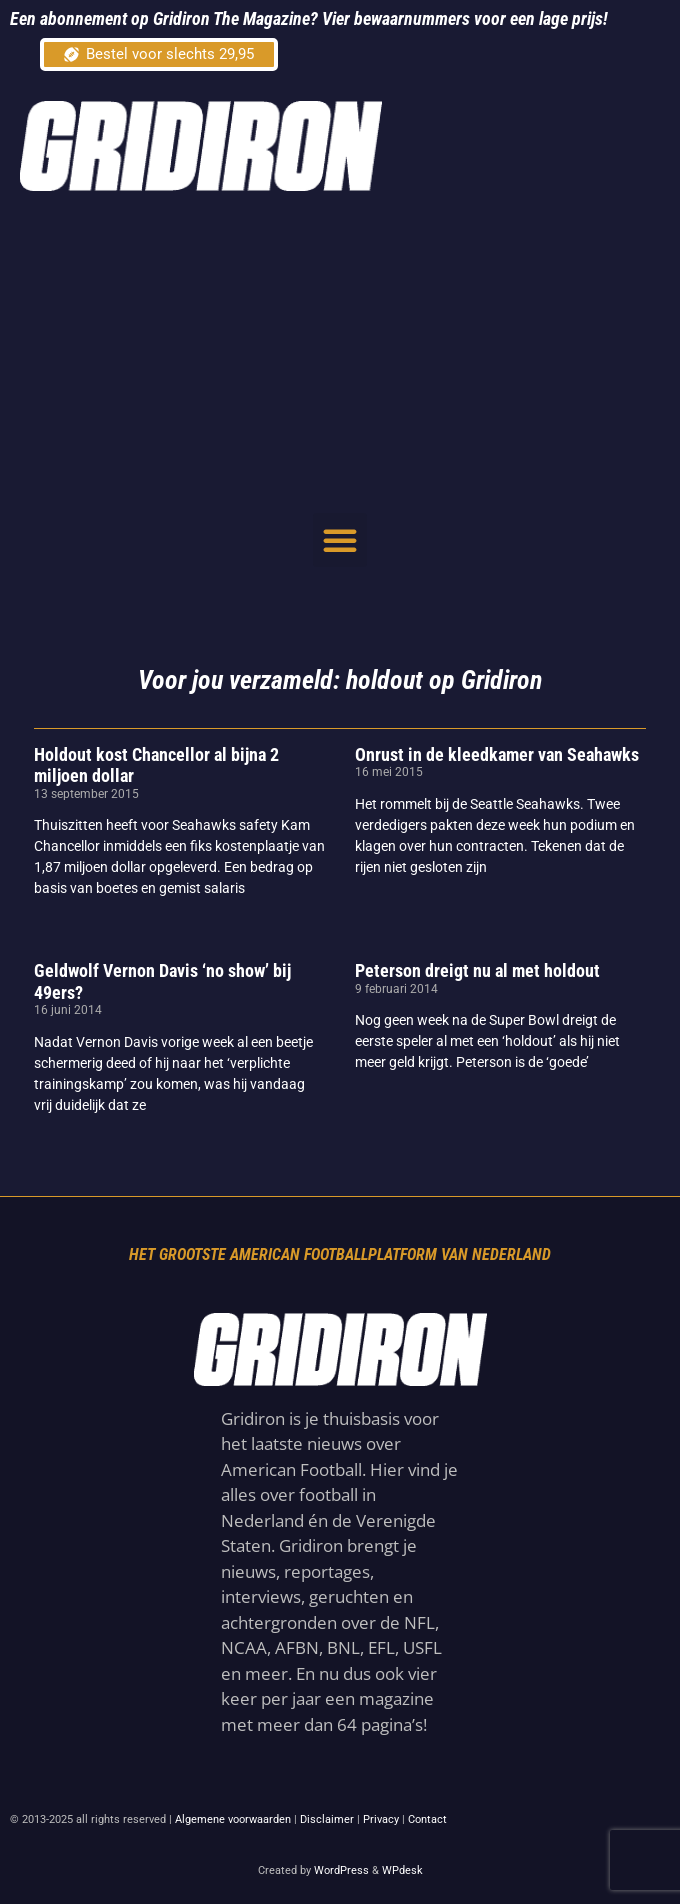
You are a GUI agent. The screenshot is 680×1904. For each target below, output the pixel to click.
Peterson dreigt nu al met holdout (477, 970)
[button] (340, 540)
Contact (427, 1819)
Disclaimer (327, 1819)
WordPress (341, 1870)
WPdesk (402, 1870)
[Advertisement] (350, 351)
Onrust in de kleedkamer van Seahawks (497, 754)
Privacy (381, 1819)
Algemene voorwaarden (233, 1819)
